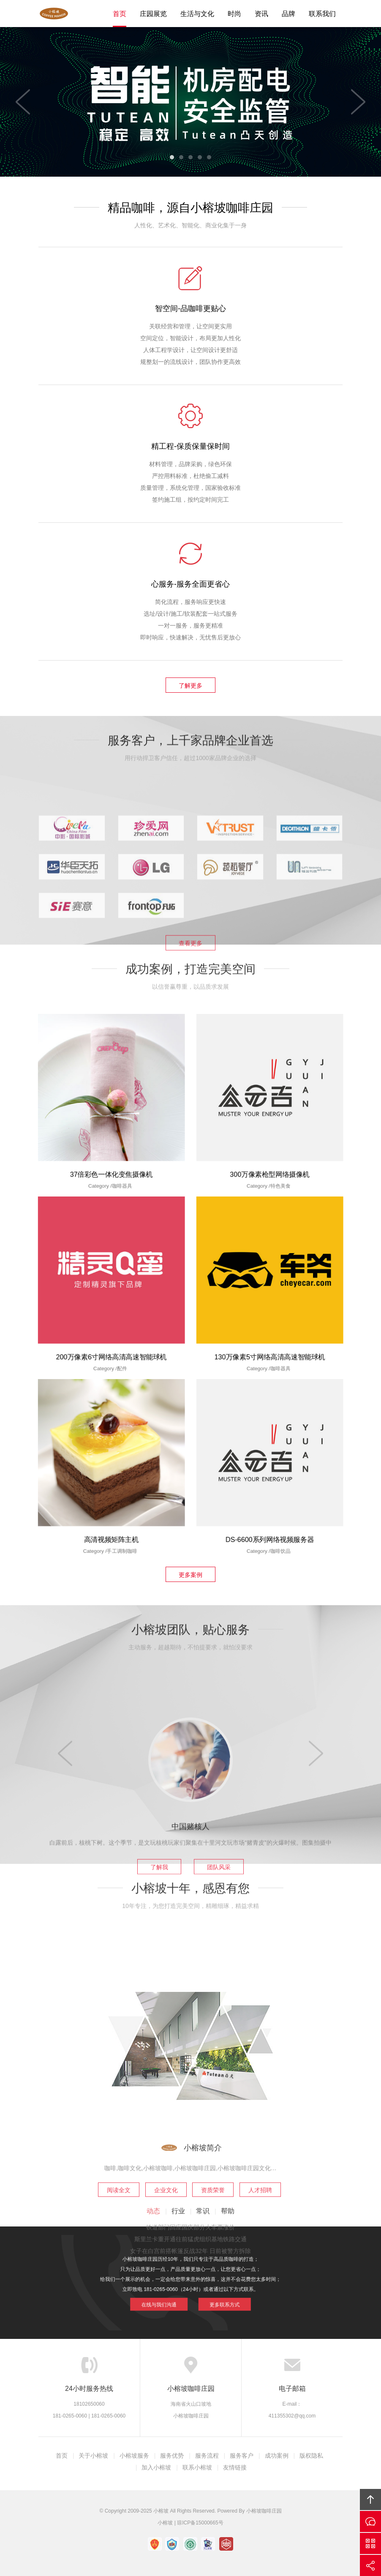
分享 (370, 2565)
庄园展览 (153, 13)
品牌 (288, 13)
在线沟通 (370, 2521)
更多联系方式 (202, 2290)
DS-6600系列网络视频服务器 (270, 1497)
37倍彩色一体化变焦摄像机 (111, 1132)
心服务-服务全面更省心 (190, 584)
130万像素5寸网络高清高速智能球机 (269, 1315)
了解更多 (190, 685)
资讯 (261, 13)
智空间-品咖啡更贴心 (190, 308)
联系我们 (322, 13)
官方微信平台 (370, 2543)
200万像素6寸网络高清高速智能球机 (111, 1315)
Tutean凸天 (57, 13)
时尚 (234, 13)
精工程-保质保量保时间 (190, 446)
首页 (119, 13)
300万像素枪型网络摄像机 (269, 1132)
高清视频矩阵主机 (111, 1497)
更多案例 (190, 1574)
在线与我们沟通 (179, 2290)
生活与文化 (197, 13)
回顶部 (370, 2499)
